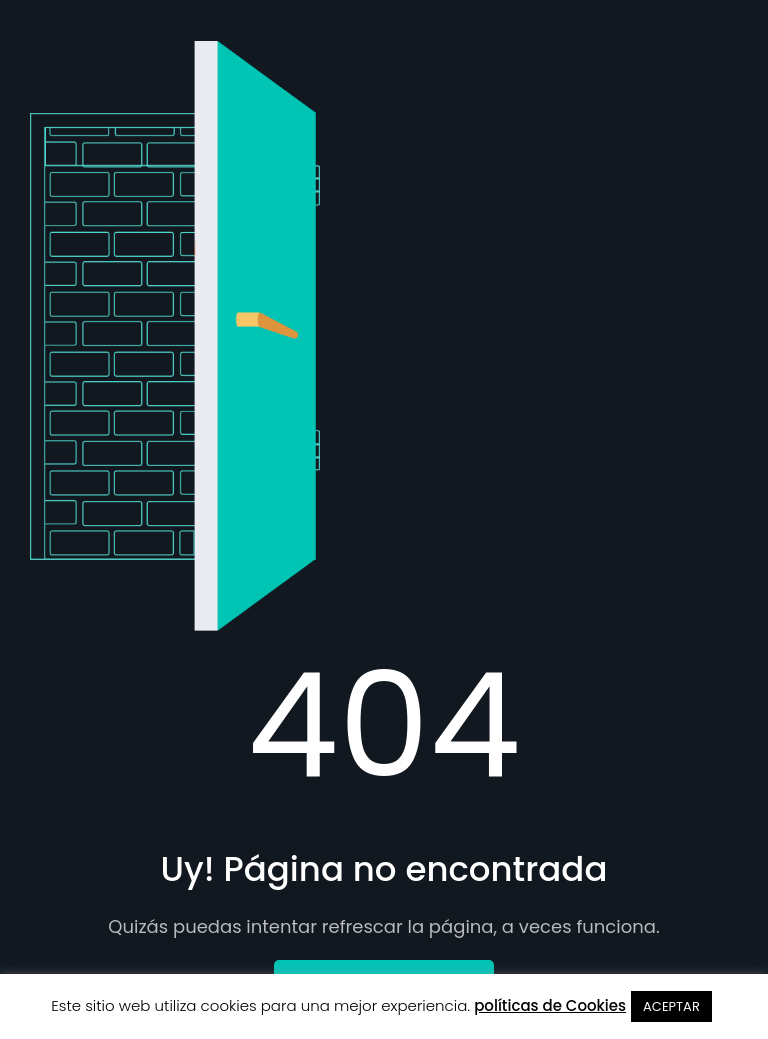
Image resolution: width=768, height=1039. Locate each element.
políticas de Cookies (550, 1005)
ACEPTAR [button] (671, 1006)
